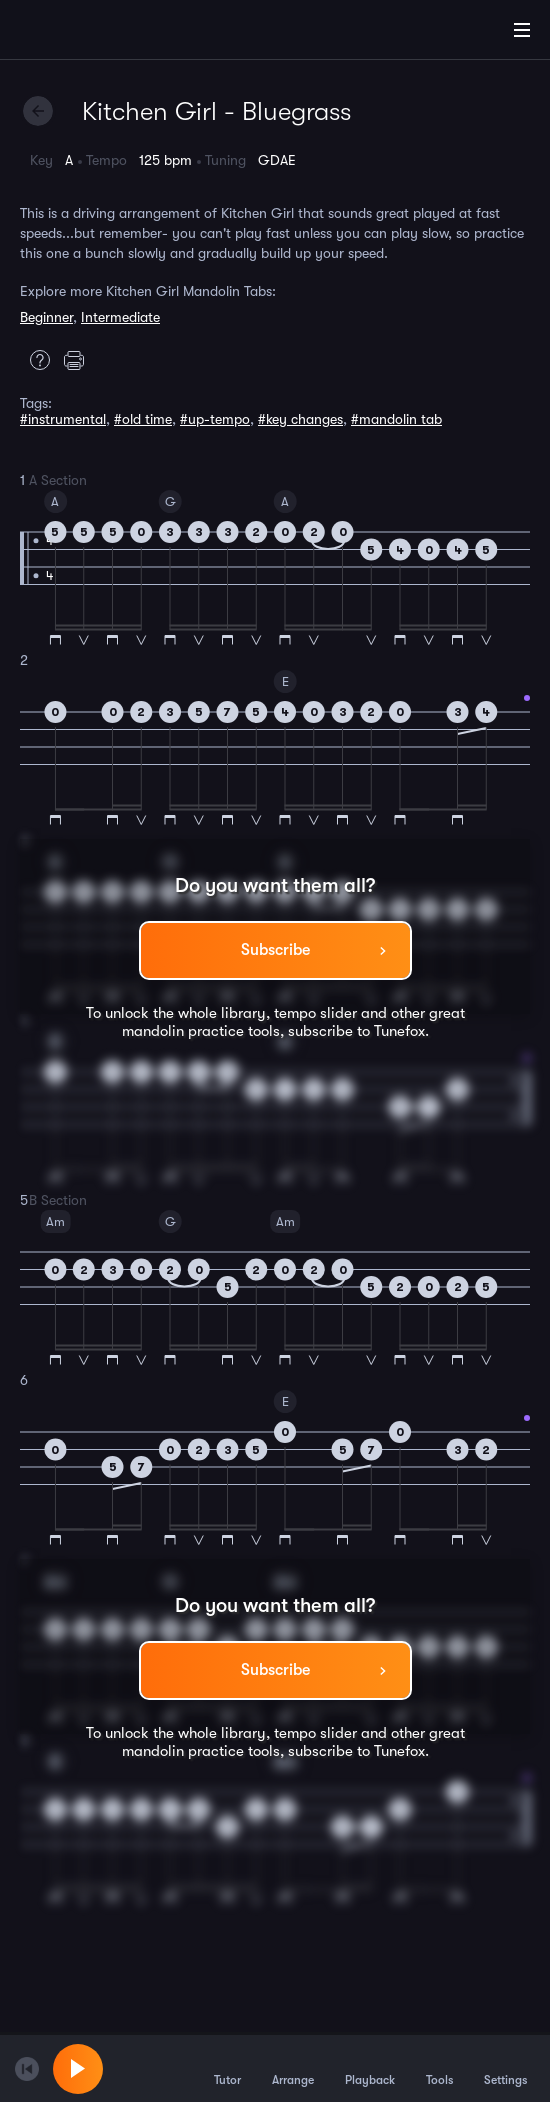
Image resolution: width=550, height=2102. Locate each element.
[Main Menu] (522, 30)
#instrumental (63, 419)
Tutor (227, 2068)
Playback (370, 2068)
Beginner (46, 317)
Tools (439, 2068)
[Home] (80, 33)
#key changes (300, 419)
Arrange (293, 2068)
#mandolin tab (396, 419)
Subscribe (275, 950)
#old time (143, 419)
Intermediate (120, 317)
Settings (505, 2068)
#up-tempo (215, 419)
